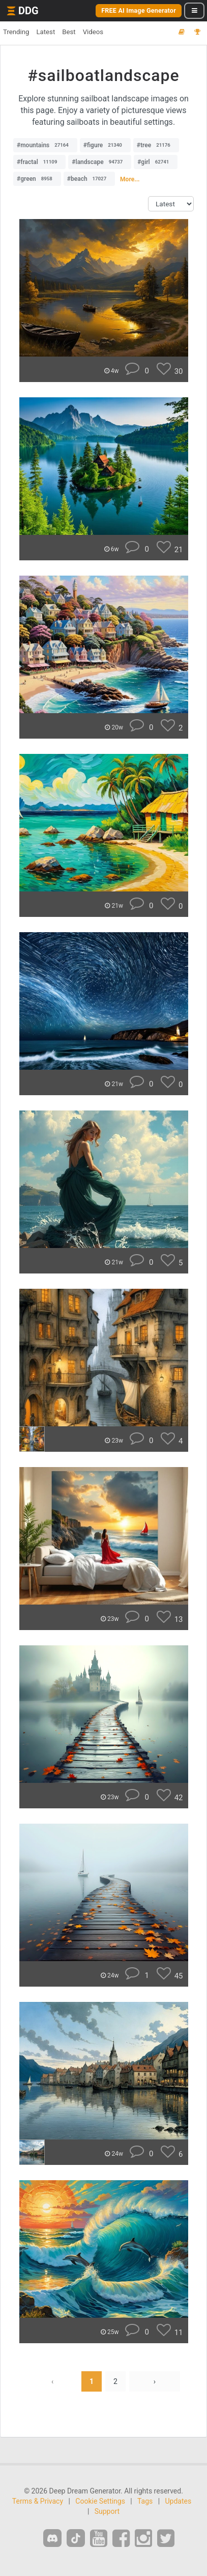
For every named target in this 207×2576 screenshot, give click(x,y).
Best (68, 32)
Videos (93, 32)
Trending (16, 32)
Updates (178, 2501)
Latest (45, 32)
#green (37, 178)
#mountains (45, 145)
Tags (145, 2501)
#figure (105, 145)
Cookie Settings (100, 2501)
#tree (156, 145)
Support (107, 2511)
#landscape (100, 162)
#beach (89, 178)
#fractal (39, 162)
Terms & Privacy (37, 2501)
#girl (155, 162)
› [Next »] (155, 2381)
